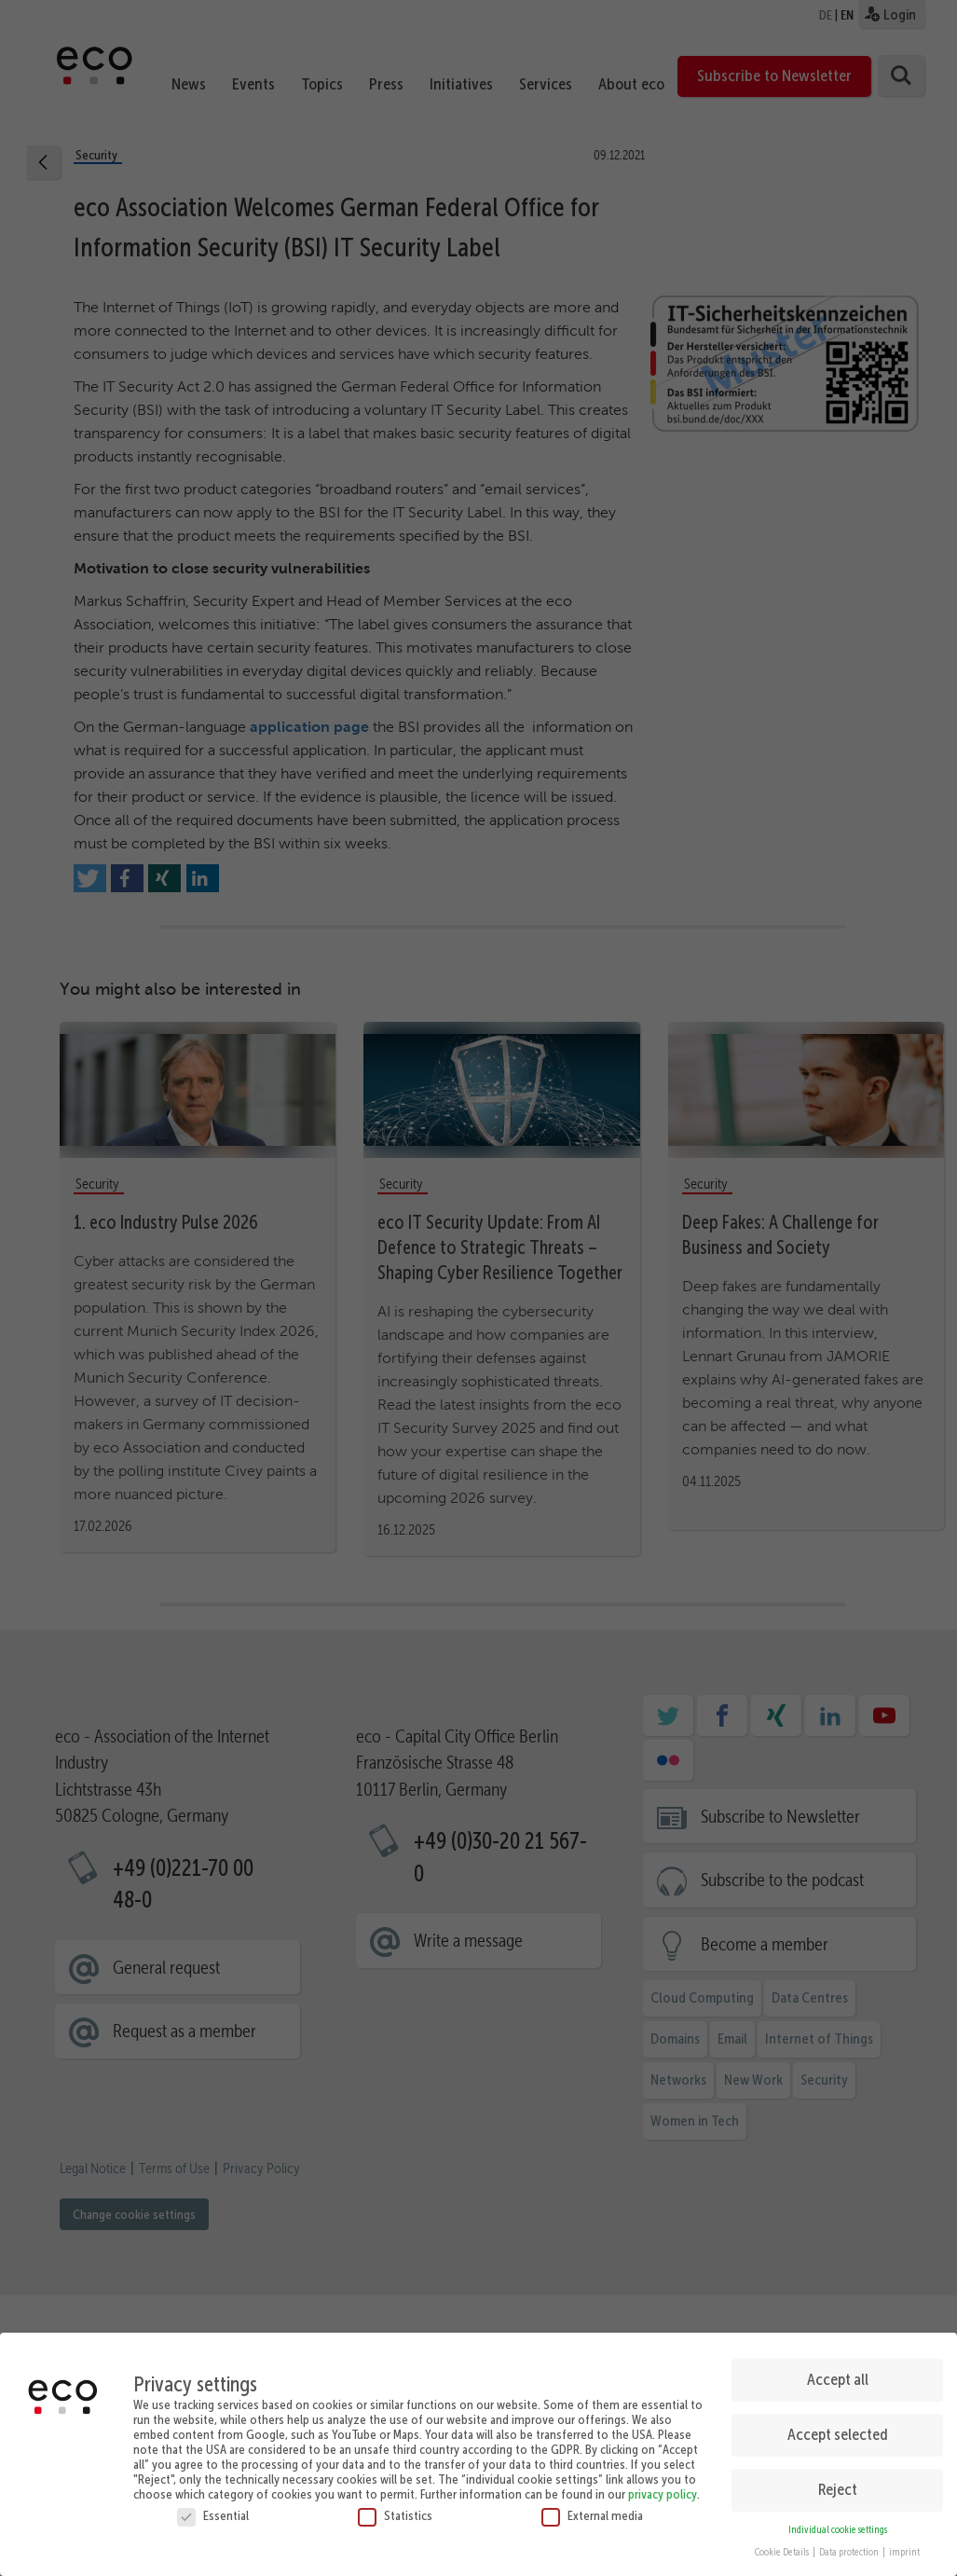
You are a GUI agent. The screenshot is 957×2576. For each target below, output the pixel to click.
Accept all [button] (837, 2379)
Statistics (395, 2514)
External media (592, 2514)
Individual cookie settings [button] (837, 2529)
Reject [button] (837, 2489)
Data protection (850, 2552)
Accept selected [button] (837, 2434)
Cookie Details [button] (783, 2552)
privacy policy (662, 2493)
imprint (904, 2552)
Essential (213, 2514)
